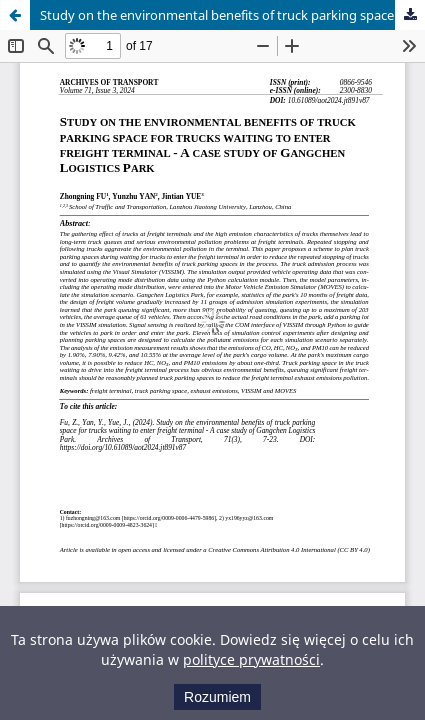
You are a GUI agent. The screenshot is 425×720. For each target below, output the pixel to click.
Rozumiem (217, 697)
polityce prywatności (251, 659)
